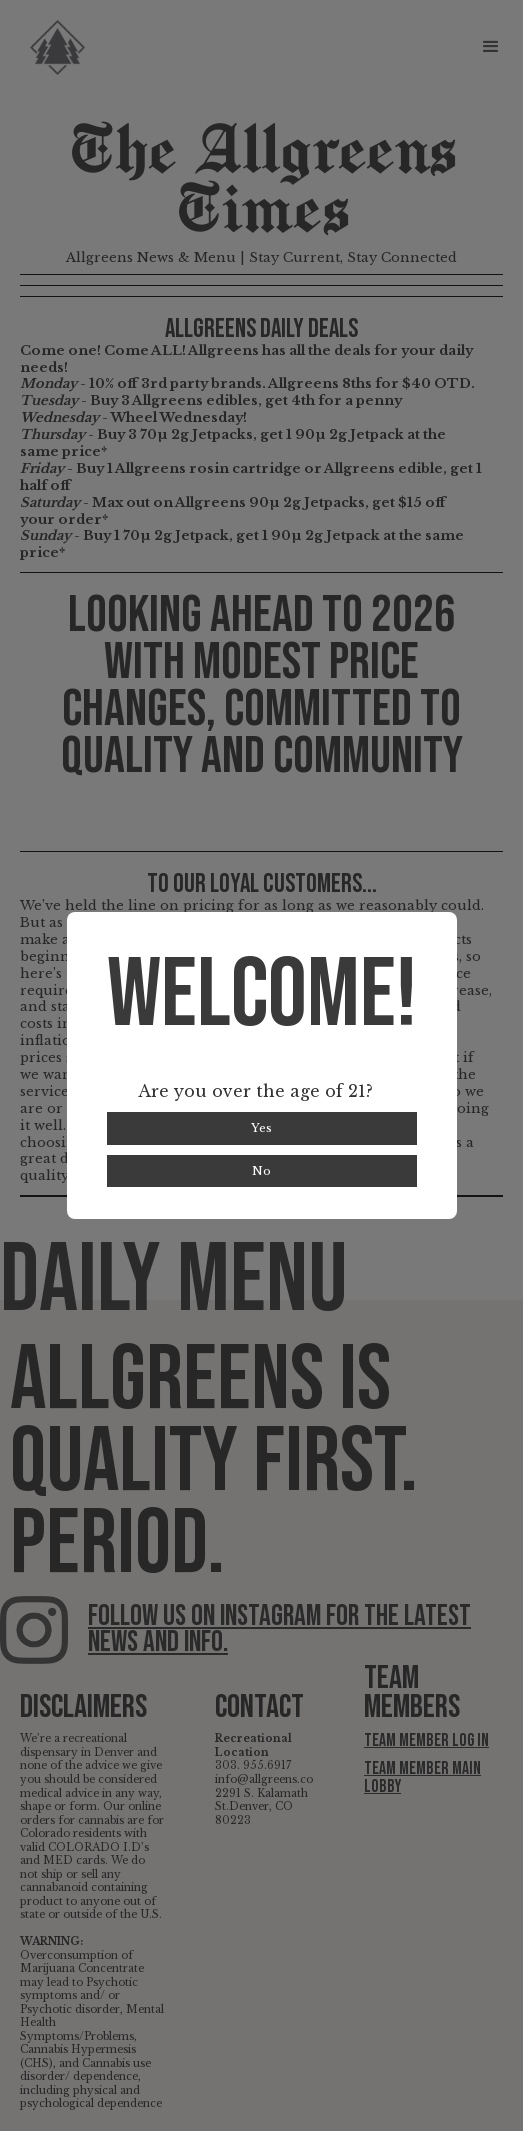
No (261, 1171)
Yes (261, 1128)
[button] (501, 47)
